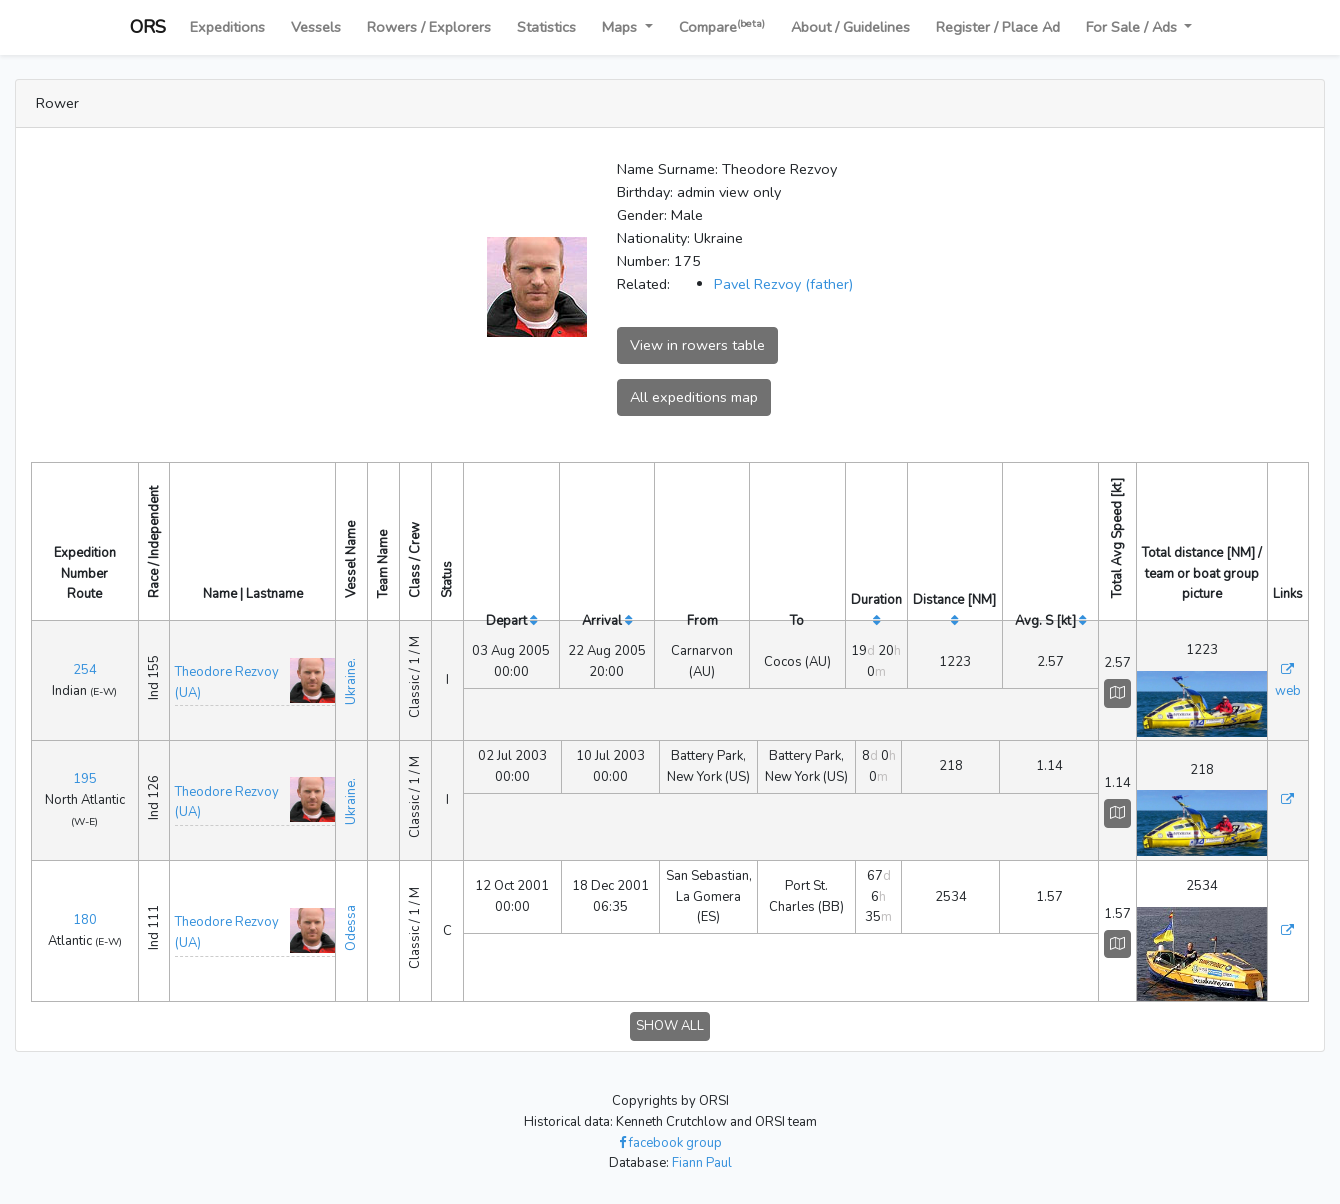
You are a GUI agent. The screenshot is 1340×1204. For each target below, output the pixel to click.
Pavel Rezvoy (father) (783, 284)
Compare (722, 26)
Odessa (351, 928)
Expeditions (227, 27)
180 (85, 920)
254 (85, 670)
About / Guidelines (850, 27)
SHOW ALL (670, 1026)
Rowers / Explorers (429, 27)
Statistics (546, 27)
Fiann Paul (702, 1163)
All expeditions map (694, 397)
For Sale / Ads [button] (1133, 27)
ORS (148, 27)
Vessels (316, 27)
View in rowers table (697, 345)
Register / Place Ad (998, 27)
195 (85, 779)
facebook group (670, 1143)
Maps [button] (621, 27)
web (1288, 691)
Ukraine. (351, 677)
